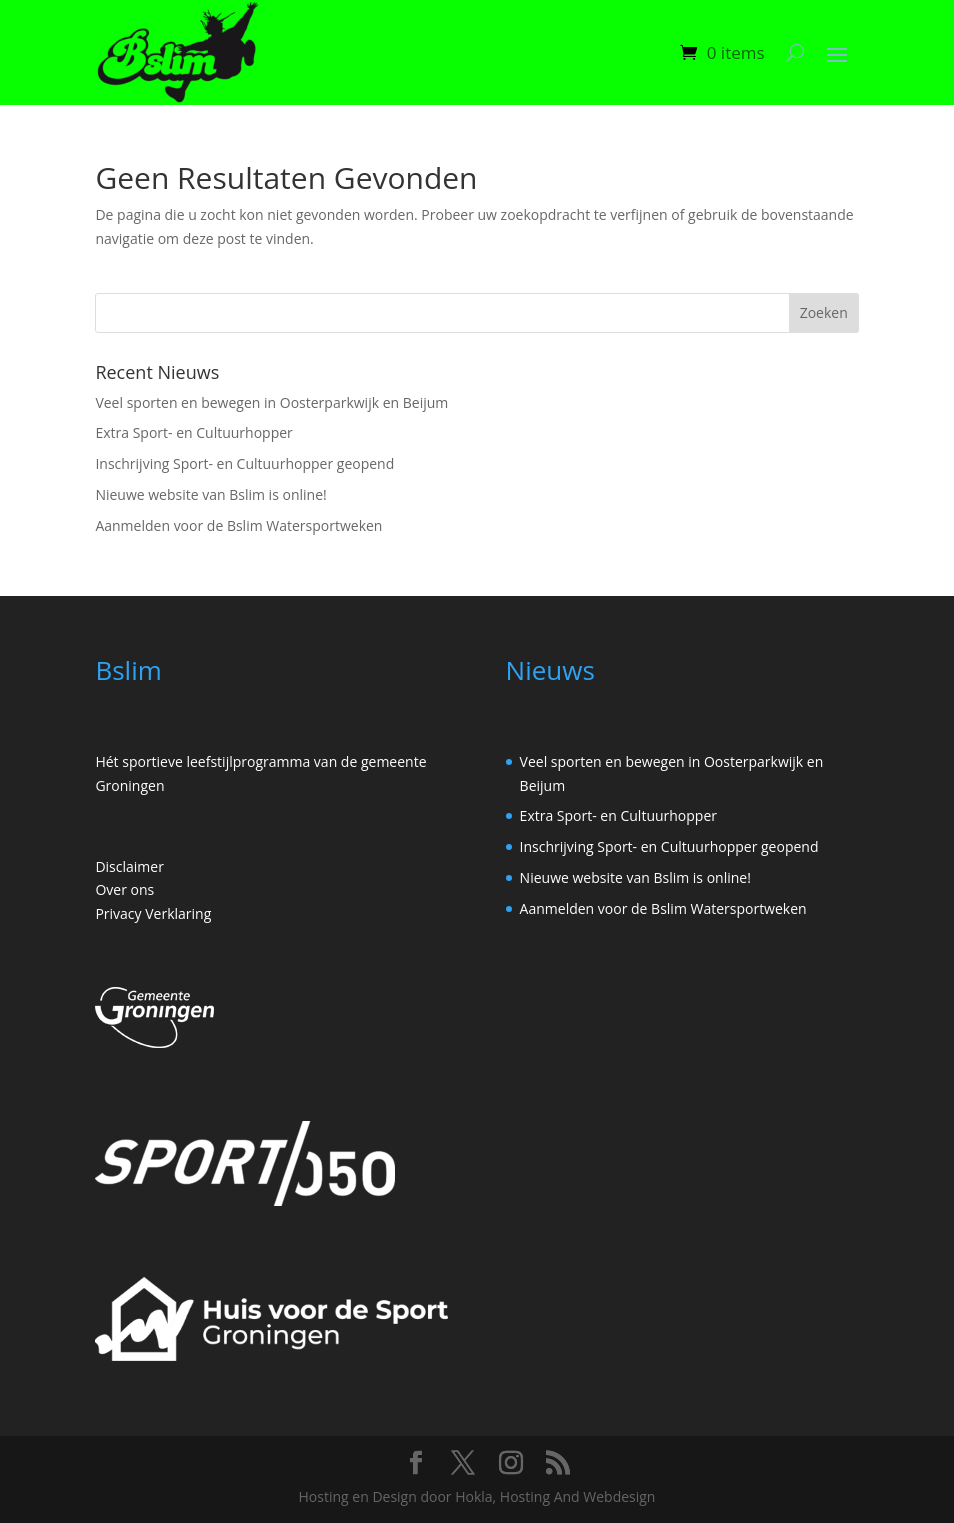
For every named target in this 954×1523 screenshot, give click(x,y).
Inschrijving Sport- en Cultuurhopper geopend (244, 463)
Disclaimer (129, 866)
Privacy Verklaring (153, 913)
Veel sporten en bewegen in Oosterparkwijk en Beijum (271, 402)
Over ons (124, 889)
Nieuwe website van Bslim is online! (210, 494)
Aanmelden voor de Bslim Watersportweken (238, 525)
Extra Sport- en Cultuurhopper (193, 432)
